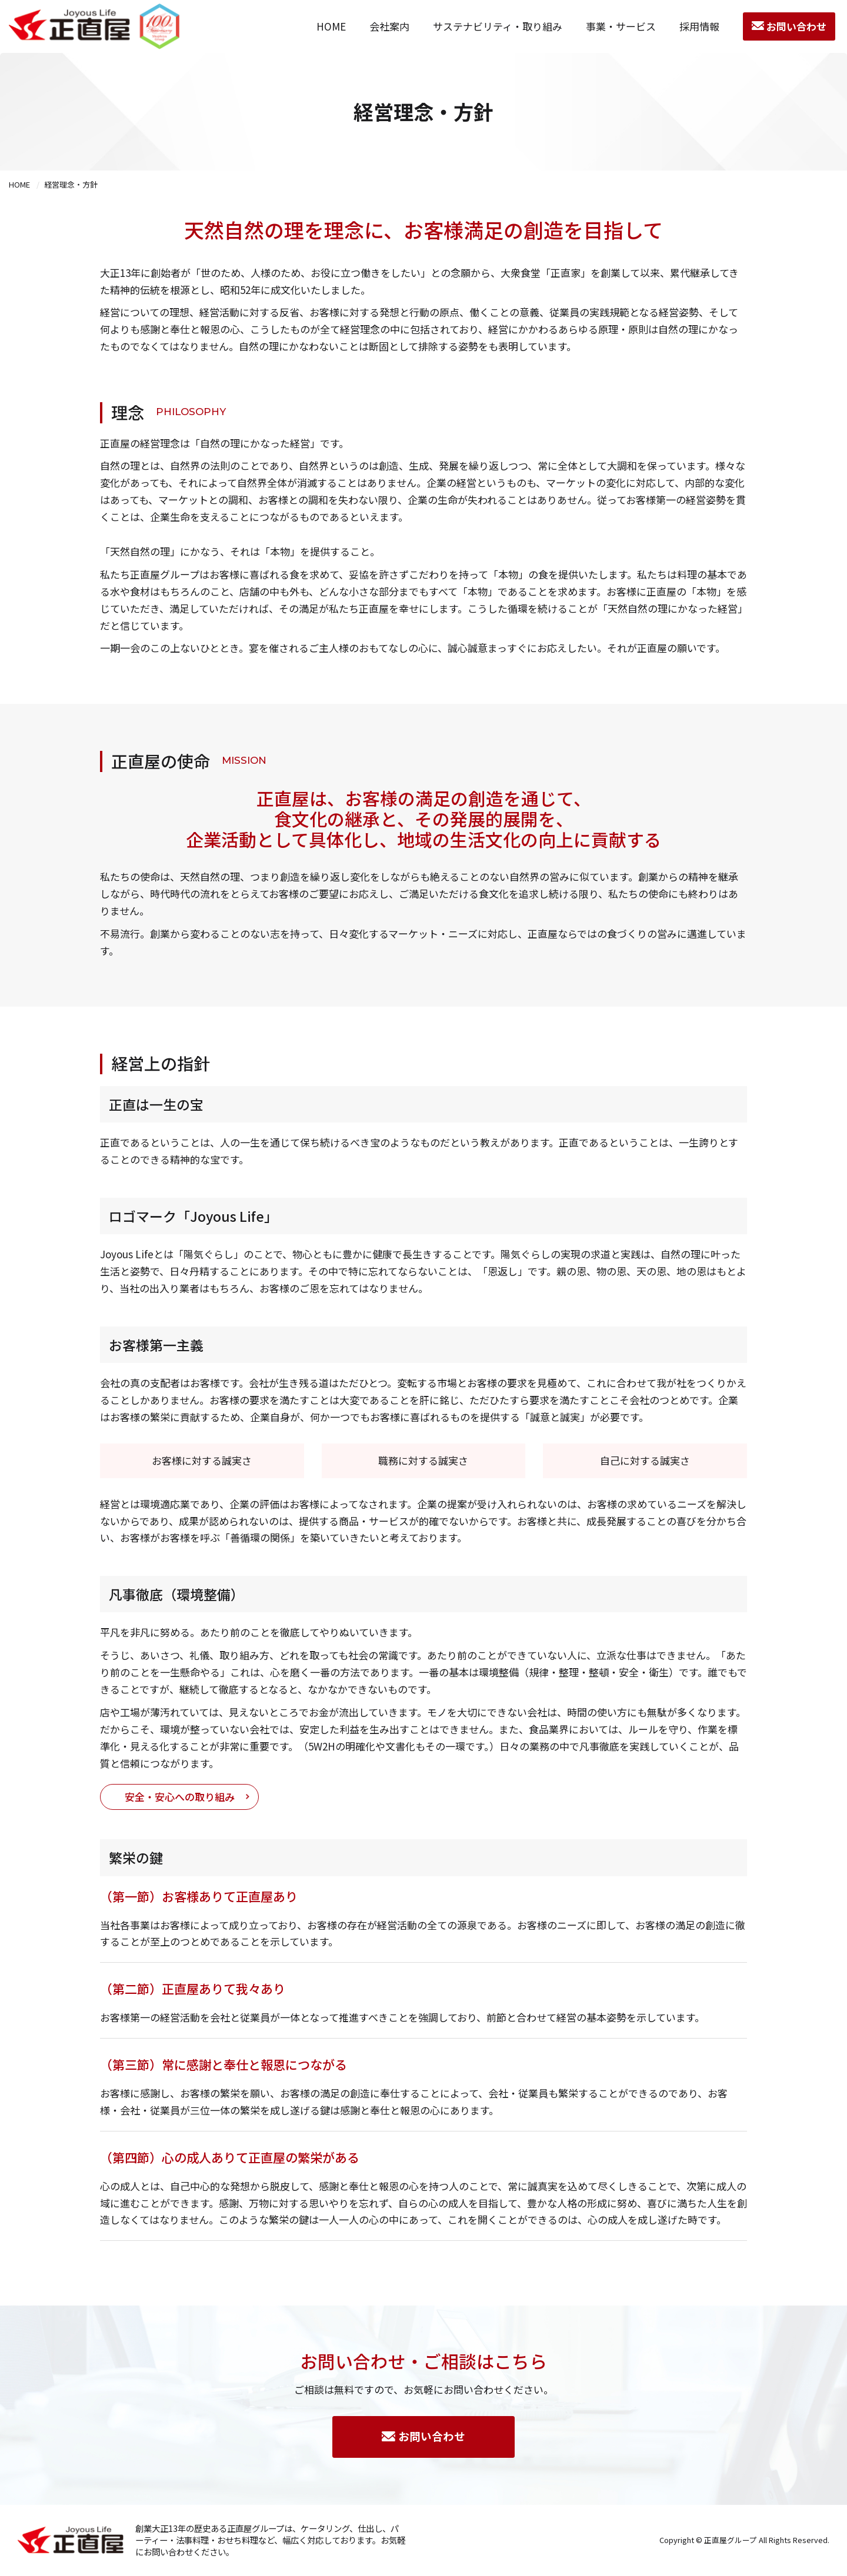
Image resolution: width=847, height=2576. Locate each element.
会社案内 (389, 26)
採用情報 (699, 26)
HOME (331, 26)
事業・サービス (621, 26)
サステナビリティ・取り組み (497, 26)
